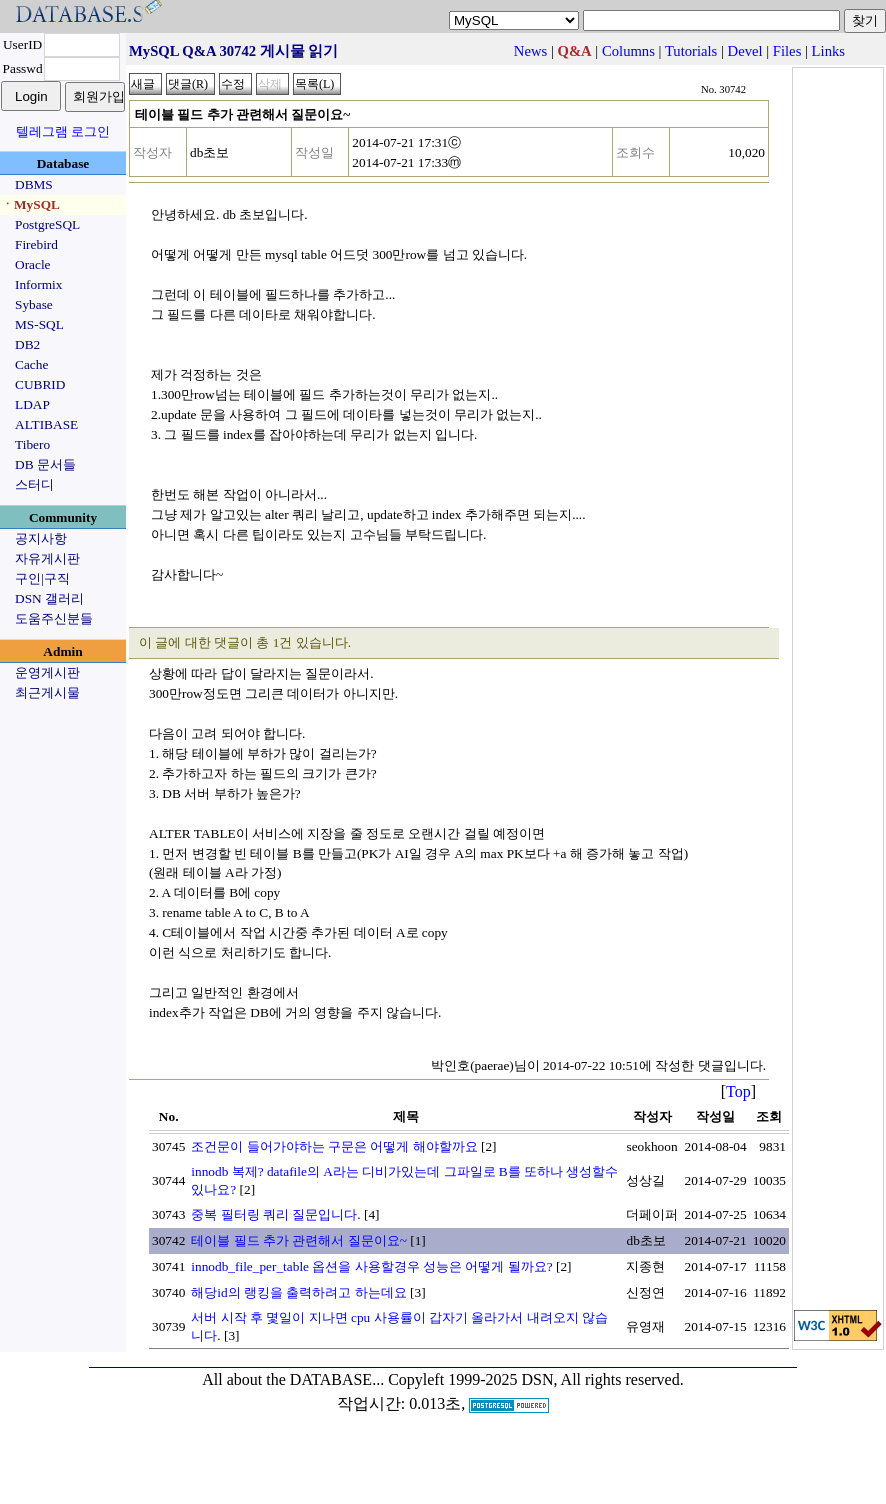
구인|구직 (42, 578)
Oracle (33, 264)
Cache (31, 364)
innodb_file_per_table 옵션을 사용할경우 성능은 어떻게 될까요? (371, 1266)
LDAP (32, 404)
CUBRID (40, 384)
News (530, 51)
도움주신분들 (54, 618)
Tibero (32, 444)
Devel (745, 51)
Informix (38, 284)
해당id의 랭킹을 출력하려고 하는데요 (298, 1292)
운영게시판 (47, 672)
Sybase (34, 304)
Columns (628, 51)
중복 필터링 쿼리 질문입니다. (275, 1214)
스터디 (34, 484)
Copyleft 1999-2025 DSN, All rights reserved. (536, 1379)
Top (738, 1091)
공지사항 (41, 538)
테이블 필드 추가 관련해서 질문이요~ (299, 1240)
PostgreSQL (47, 224)
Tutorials (691, 51)
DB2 (27, 344)
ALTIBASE (46, 424)
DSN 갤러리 (49, 598)
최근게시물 (47, 692)
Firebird (36, 244)
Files (787, 51)
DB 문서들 (45, 464)
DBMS (34, 184)
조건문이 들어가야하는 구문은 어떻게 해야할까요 (334, 1146)
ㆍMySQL (30, 204)
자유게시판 (47, 558)
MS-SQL (39, 324)
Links (828, 51)
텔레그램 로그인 (63, 131)
